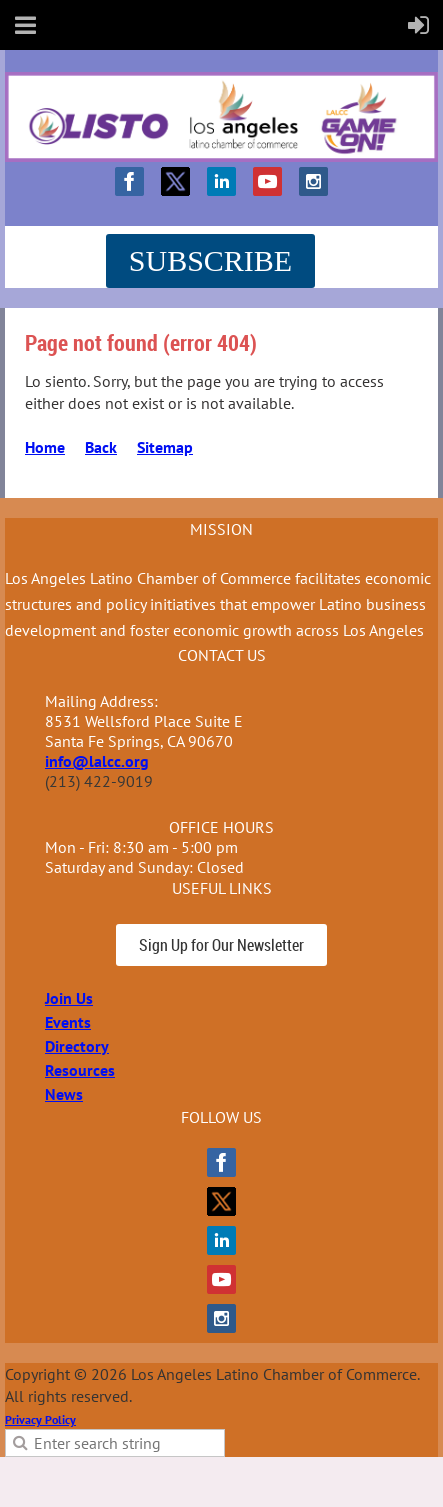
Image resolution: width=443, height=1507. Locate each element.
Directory (77, 1046)
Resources (80, 1070)
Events (68, 1022)
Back (101, 447)
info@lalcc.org (97, 761)
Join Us (69, 998)
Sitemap (165, 447)
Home (45, 447)
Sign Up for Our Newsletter (221, 945)
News (64, 1094)
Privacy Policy (40, 1419)
